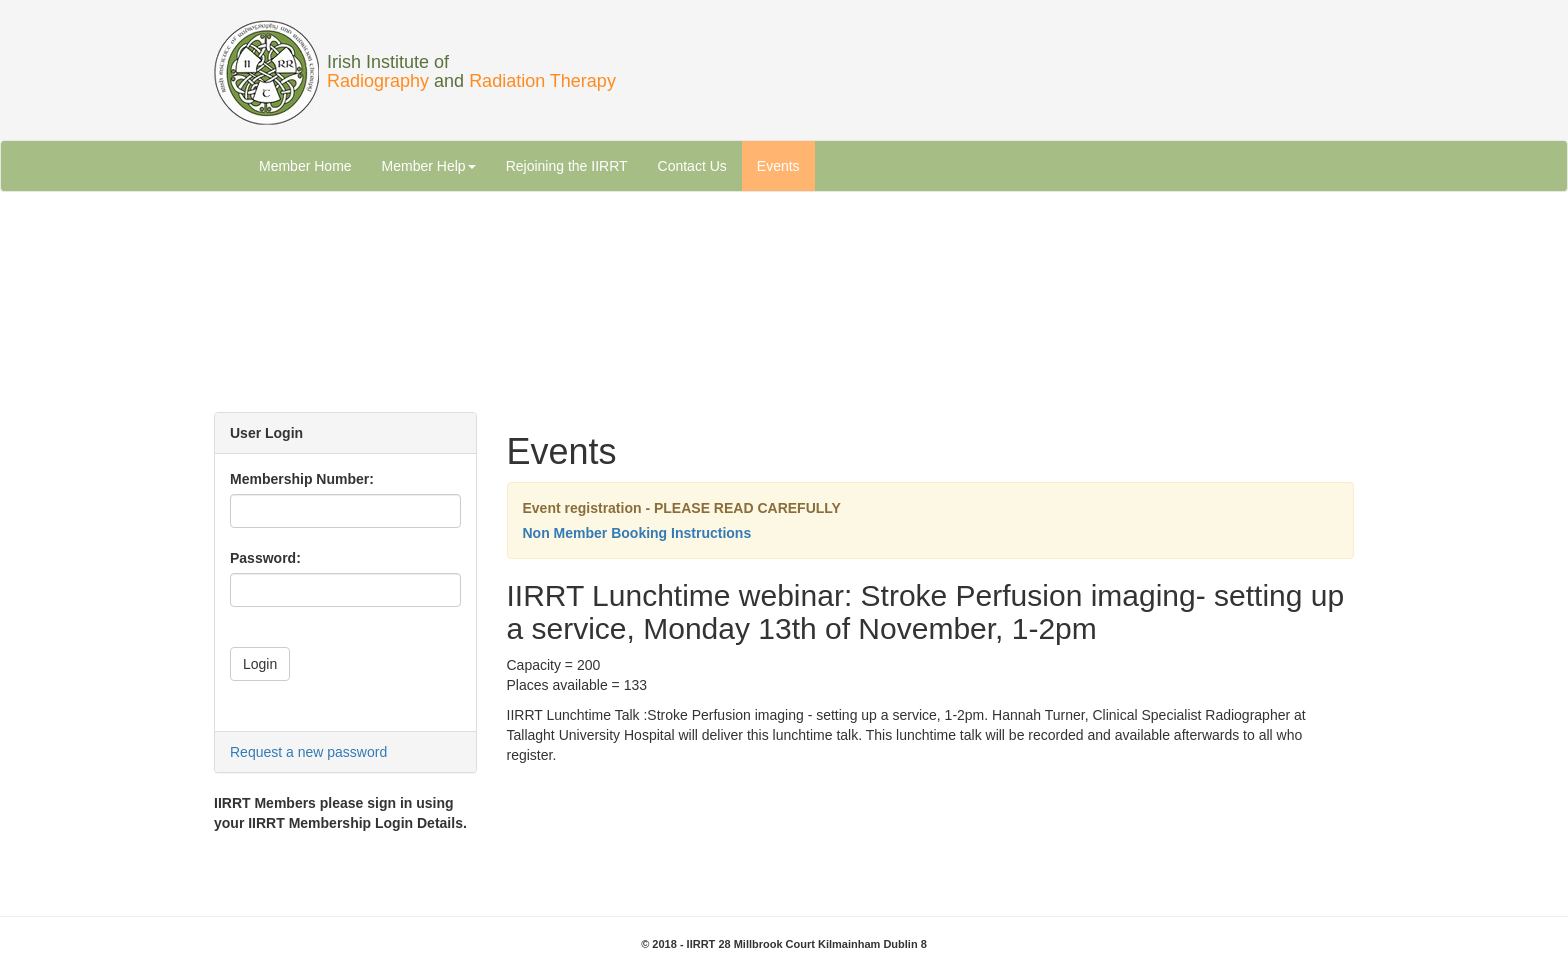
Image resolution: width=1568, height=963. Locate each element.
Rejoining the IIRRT (567, 166)
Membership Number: (302, 479)
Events (778, 166)
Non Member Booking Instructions (637, 533)
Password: (265, 558)
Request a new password (308, 752)
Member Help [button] (429, 166)
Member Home (305, 166)
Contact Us (692, 166)
